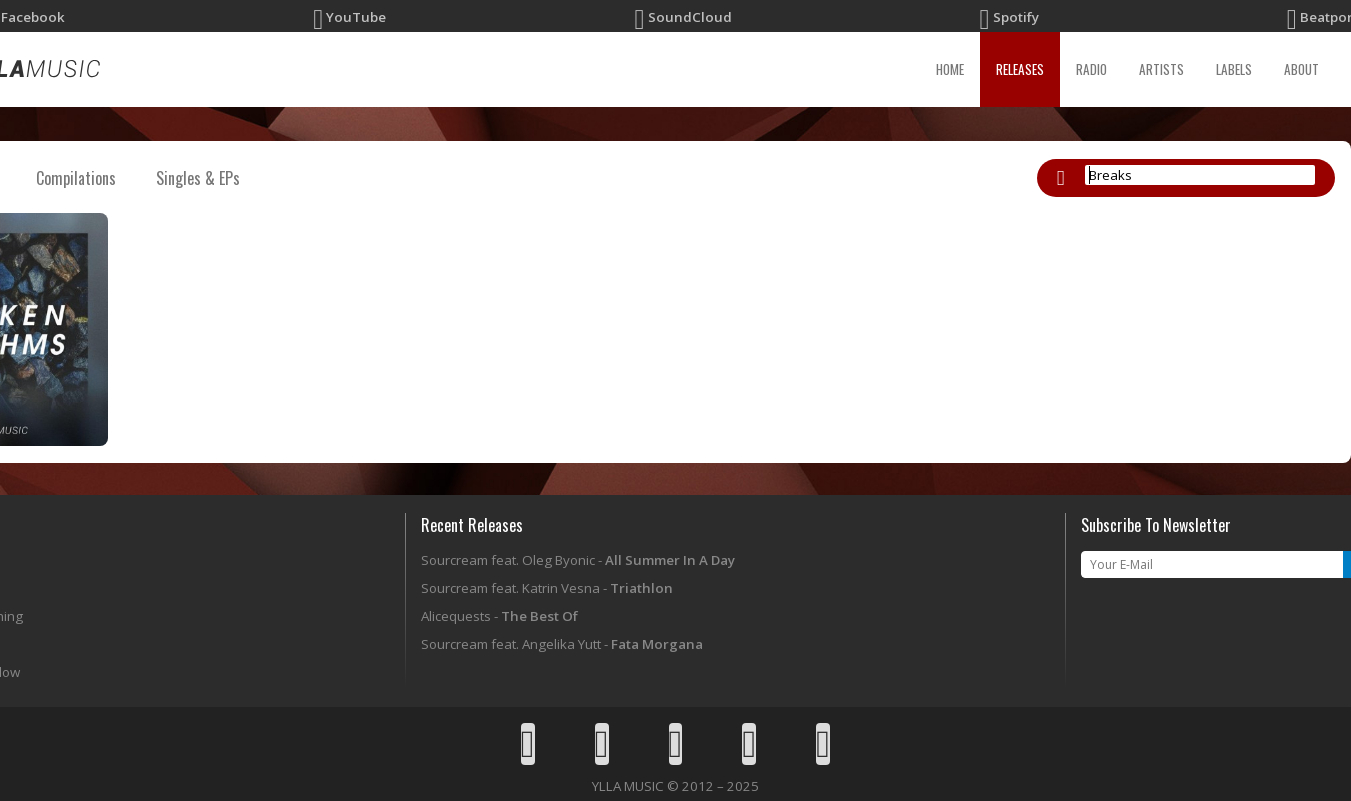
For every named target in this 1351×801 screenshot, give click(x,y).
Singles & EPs (198, 178)
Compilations (76, 178)
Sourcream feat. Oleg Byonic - (578, 560)
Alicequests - (499, 616)
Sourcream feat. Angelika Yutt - (562, 644)
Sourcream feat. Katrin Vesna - (547, 588)
